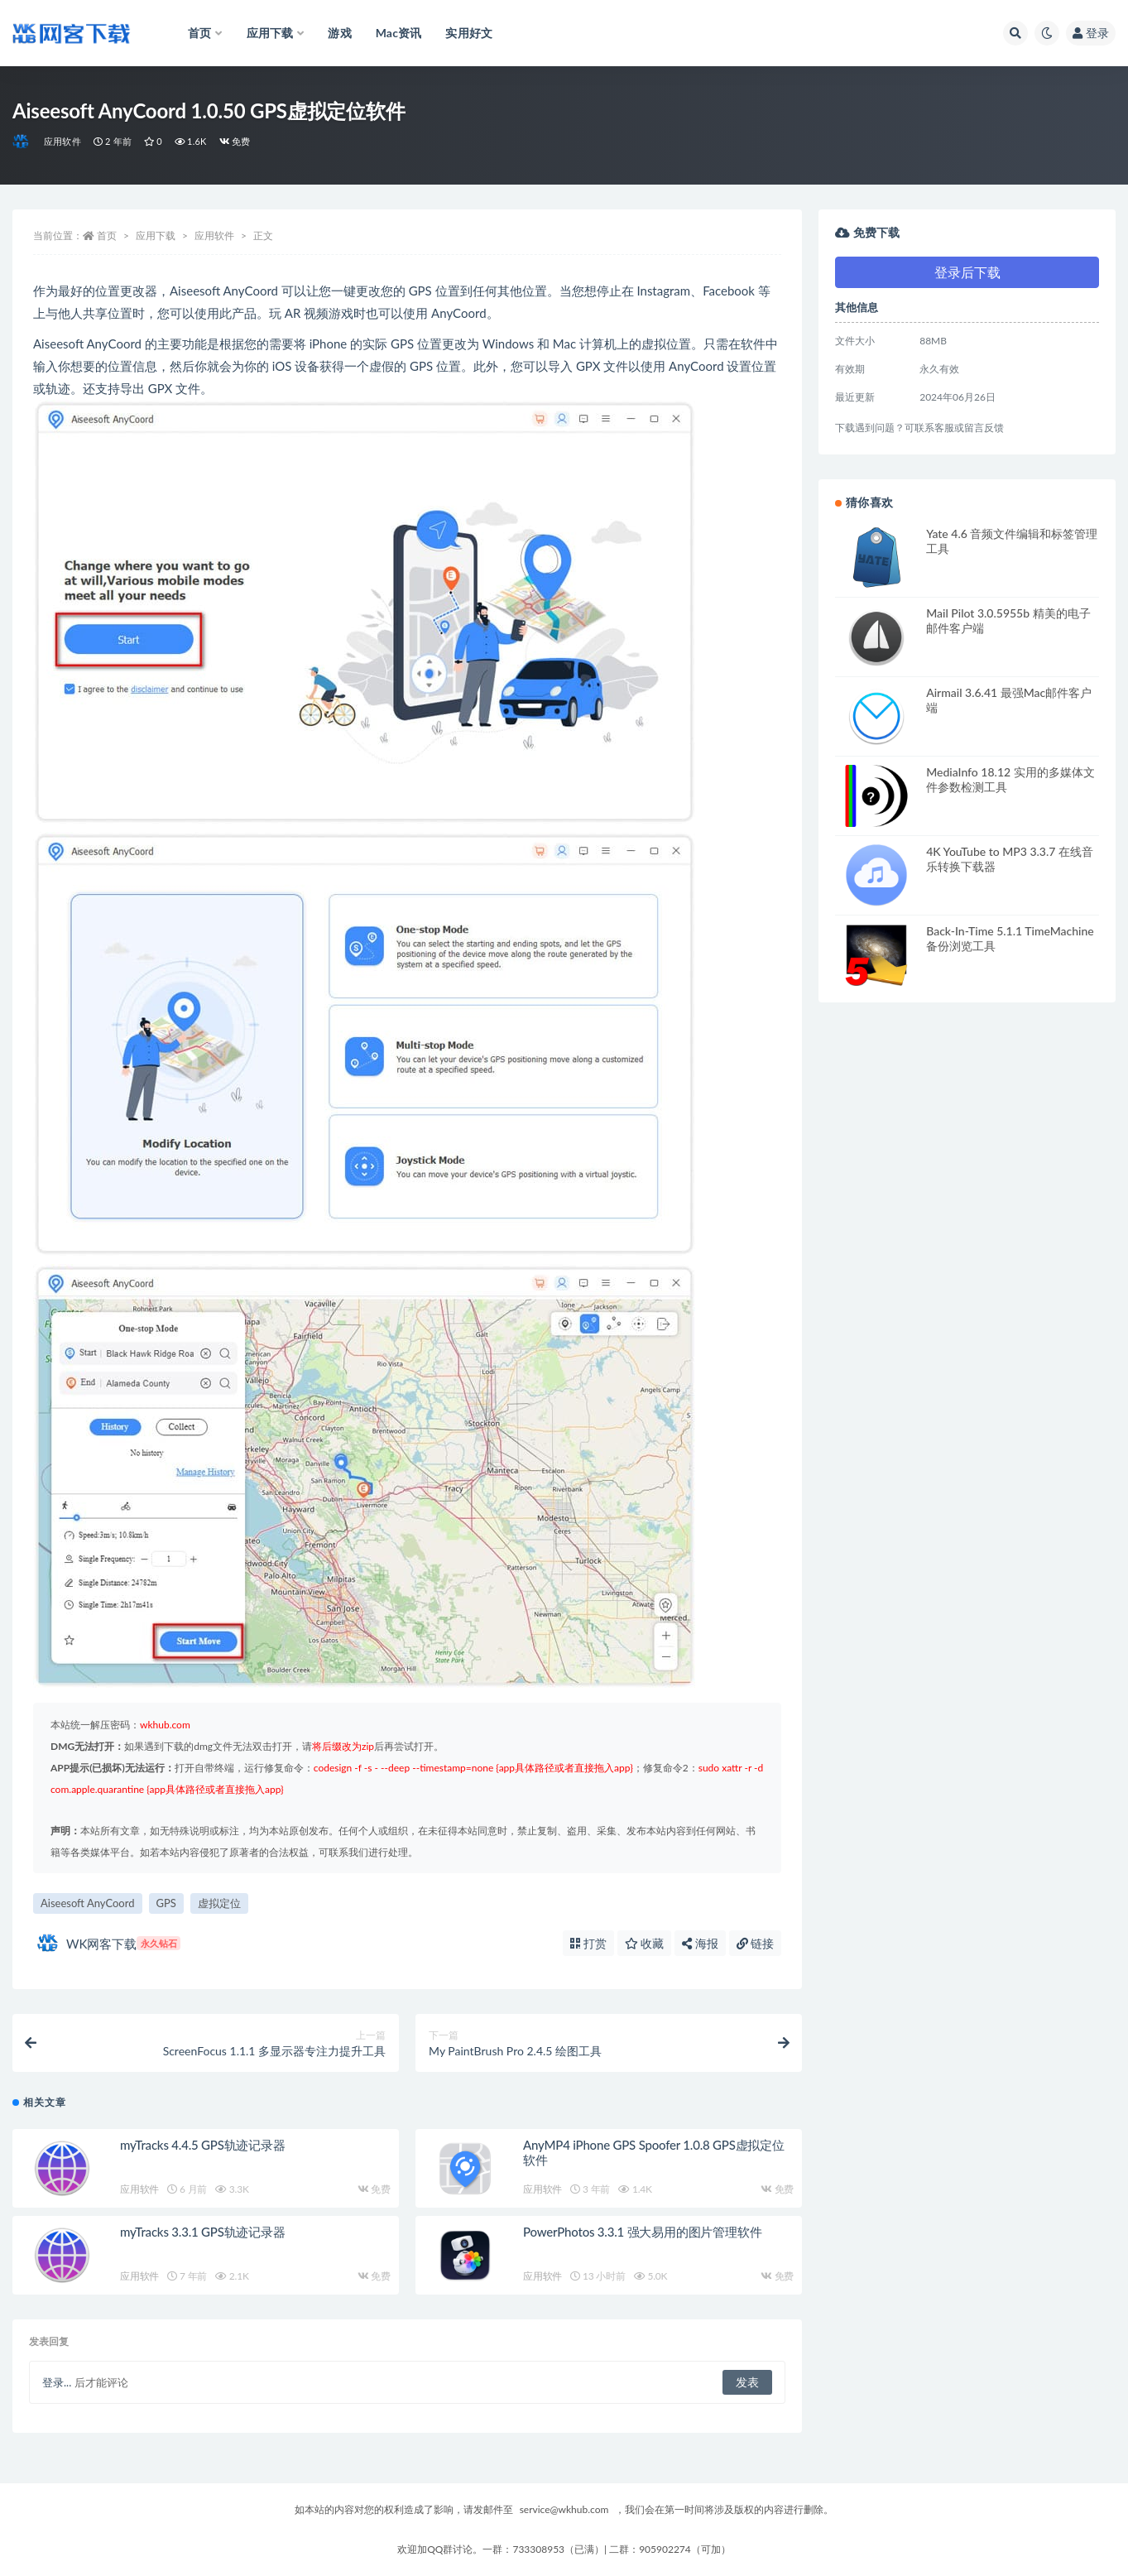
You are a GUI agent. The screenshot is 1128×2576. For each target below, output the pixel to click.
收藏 (645, 1943)
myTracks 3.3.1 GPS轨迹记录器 (203, 2231)
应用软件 (62, 141)
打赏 (588, 1943)
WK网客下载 (108, 1943)
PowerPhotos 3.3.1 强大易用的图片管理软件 (642, 2231)
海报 (700, 1943)
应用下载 (155, 235)
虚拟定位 (219, 1903)
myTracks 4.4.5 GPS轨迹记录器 (203, 2144)
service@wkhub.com (564, 2509)
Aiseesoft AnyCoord (88, 1903)
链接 (756, 1943)
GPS (166, 1903)
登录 (1091, 33)
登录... (56, 2382)
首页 (107, 235)
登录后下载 (967, 272)
